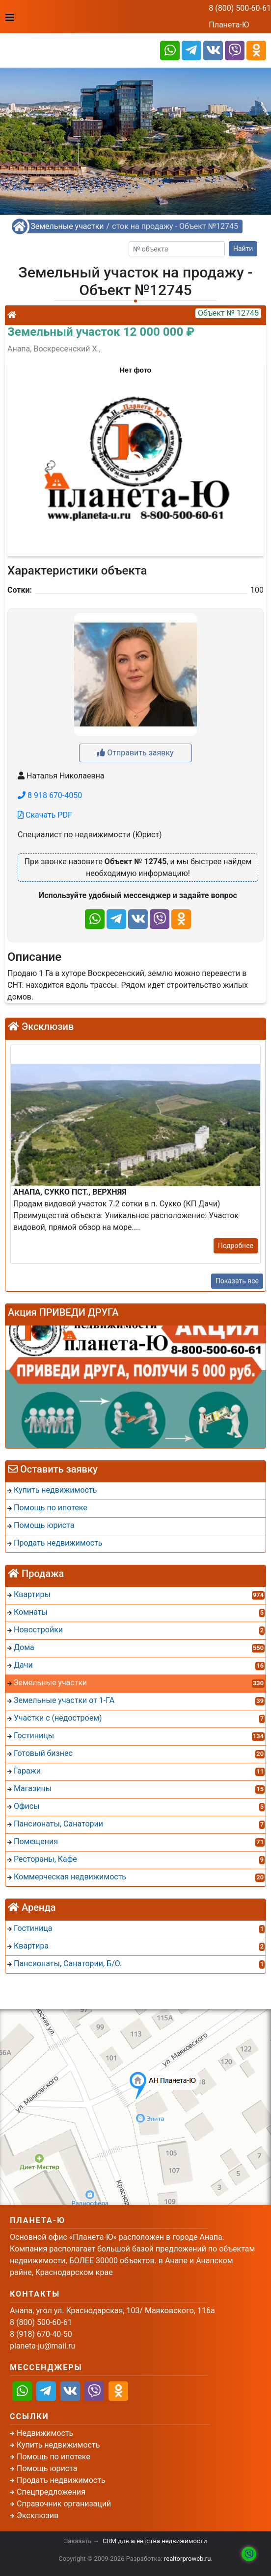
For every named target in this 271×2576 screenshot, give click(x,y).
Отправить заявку (135, 752)
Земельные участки (67, 226)
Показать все (237, 1281)
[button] (135, 454)
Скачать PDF (45, 815)
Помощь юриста (47, 2468)
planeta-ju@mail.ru (42, 2346)
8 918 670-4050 (50, 795)
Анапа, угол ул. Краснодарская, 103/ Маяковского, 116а (112, 2310)
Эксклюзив (37, 2515)
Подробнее (235, 1246)
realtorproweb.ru (187, 2558)
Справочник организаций (64, 2503)
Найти (243, 248)
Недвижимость (45, 2433)
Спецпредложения (51, 2492)
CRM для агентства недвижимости (155, 2541)
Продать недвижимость (61, 2480)
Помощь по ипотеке (53, 2456)
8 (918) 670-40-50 (41, 2334)
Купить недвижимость (58, 2445)
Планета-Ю (229, 24)
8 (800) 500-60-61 (240, 8)
